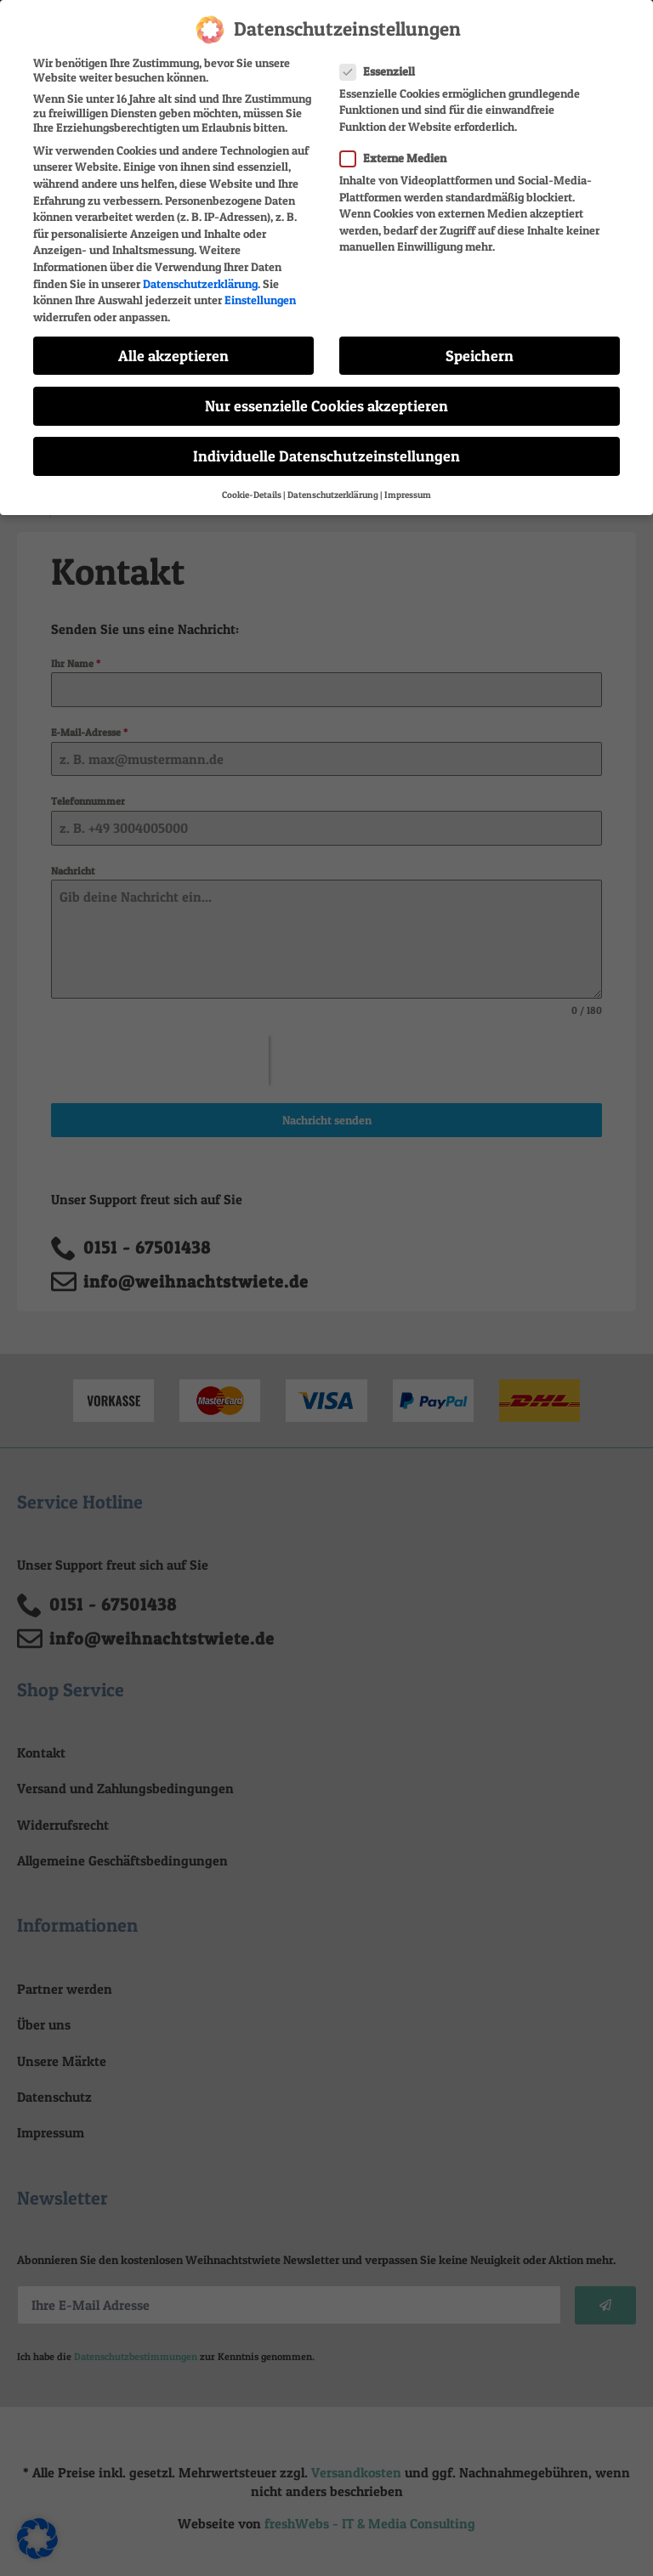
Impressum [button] (407, 494)
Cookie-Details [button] (251, 494)
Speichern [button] (480, 355)
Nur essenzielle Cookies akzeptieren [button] (326, 405)
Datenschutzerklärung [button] (332, 494)
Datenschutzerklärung (200, 282)
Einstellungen (260, 299)
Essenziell (382, 70)
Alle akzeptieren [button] (173, 355)
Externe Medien (398, 157)
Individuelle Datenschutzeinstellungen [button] (326, 455)
